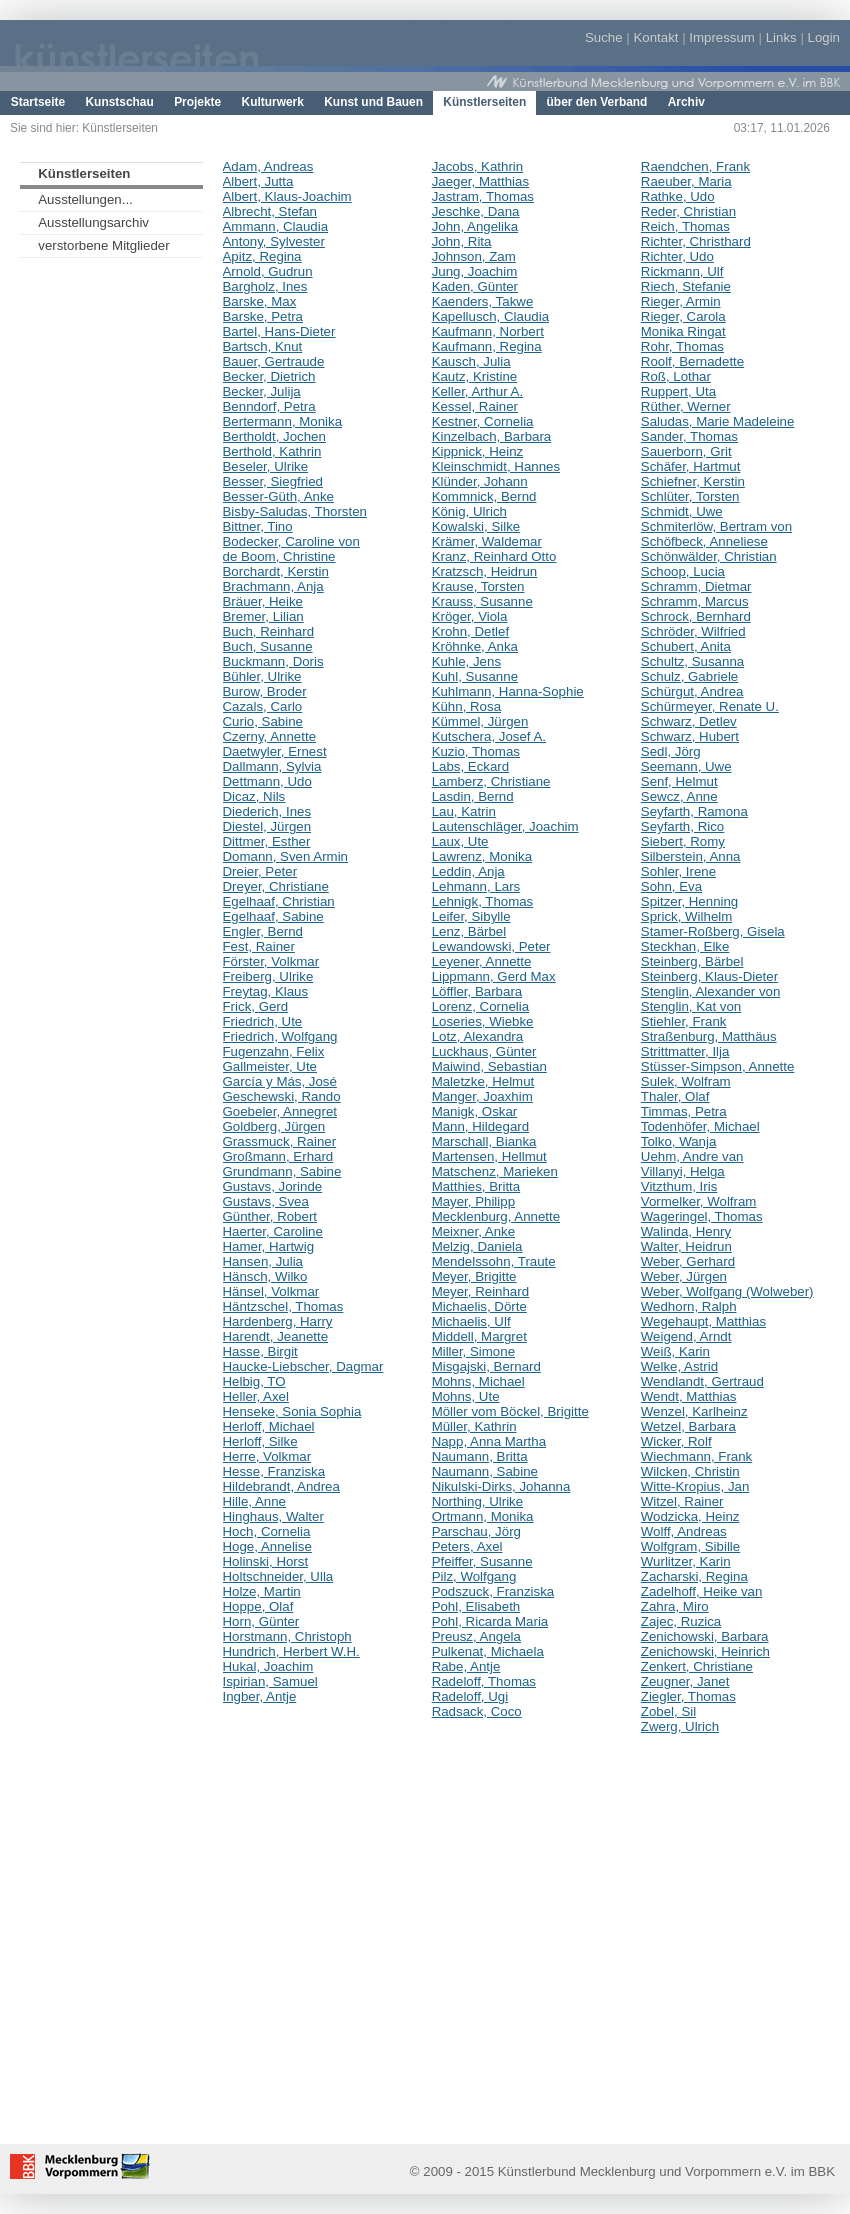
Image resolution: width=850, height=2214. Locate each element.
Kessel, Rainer (475, 406)
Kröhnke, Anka (475, 646)
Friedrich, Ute (263, 1021)
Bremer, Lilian (263, 616)
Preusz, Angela (476, 1636)
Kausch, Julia (471, 361)
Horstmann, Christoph (287, 1636)
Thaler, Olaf (675, 1096)
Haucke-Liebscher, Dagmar (303, 1366)
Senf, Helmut (679, 781)
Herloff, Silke (260, 1441)
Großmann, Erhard (278, 1156)
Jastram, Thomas (483, 196)
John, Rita (462, 241)
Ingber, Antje (260, 1696)
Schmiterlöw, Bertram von (716, 526)
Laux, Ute (460, 841)
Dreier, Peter (260, 871)
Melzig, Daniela (477, 1246)
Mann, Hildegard (480, 1126)
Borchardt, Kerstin (276, 571)
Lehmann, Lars (476, 886)
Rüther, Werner (686, 406)
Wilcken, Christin (690, 1471)
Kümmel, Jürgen (480, 721)
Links (781, 37)
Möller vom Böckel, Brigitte (510, 1411)
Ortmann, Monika (483, 1516)
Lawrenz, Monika (482, 856)
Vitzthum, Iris (679, 1186)
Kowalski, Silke (476, 526)
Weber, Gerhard (688, 1261)
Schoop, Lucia (683, 571)
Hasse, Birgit (260, 1351)
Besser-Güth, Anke (278, 496)
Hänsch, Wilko (265, 1276)
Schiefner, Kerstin (693, 481)
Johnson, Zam (474, 256)
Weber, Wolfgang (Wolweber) (727, 1291)
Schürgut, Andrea (692, 691)
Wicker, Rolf (676, 1441)
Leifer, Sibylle (471, 916)
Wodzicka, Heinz (690, 1516)
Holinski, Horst (266, 1561)
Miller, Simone (473, 1351)
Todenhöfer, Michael (700, 1126)
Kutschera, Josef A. (489, 736)
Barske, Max (260, 301)
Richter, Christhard (696, 241)
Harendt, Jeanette (276, 1336)
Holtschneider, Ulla (278, 1576)
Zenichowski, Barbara (705, 1636)
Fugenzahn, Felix (274, 1051)
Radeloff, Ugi (470, 1696)
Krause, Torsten (478, 586)
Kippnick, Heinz (478, 451)
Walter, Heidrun (686, 1246)
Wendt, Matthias (689, 1396)
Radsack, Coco (477, 1711)
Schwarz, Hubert (690, 736)
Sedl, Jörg (671, 751)
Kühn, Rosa (466, 706)
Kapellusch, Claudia (490, 316)
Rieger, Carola (683, 316)
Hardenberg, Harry (278, 1321)
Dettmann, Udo (267, 781)
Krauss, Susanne (482, 601)
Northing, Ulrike (478, 1501)
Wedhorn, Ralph (689, 1306)
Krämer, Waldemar (487, 541)
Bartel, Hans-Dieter (279, 331)
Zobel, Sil (668, 1711)
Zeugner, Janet (685, 1681)
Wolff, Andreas (684, 1531)
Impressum (722, 37)
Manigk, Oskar (475, 1111)
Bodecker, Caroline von (291, 541)
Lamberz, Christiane (491, 781)
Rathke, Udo (678, 196)
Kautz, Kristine (475, 376)
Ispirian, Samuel (270, 1681)
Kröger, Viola (470, 616)
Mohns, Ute (466, 1396)
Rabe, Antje (466, 1666)
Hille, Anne (255, 1501)
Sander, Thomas (689, 436)
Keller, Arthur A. (478, 391)
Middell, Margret (479, 1336)
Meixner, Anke (473, 1231)
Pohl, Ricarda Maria (490, 1621)
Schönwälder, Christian (709, 556)
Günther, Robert (270, 1216)
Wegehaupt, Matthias (703, 1321)
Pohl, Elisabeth (476, 1606)
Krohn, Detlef (471, 631)
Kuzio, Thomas (476, 751)
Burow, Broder (265, 691)
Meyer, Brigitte (474, 1276)
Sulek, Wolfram (686, 1081)
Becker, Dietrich (269, 376)
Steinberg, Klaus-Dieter (709, 976)
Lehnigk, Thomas (483, 901)
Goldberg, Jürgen (274, 1126)
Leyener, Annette (482, 961)
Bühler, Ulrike (262, 676)
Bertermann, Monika (283, 421)
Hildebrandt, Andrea (281, 1486)
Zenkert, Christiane (697, 1666)
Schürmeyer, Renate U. (710, 706)
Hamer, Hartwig (269, 1246)
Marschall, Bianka (484, 1141)
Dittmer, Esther (267, 841)
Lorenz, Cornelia (480, 1006)
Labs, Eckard (471, 766)
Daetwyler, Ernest (275, 751)
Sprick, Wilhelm (687, 916)
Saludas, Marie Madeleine (718, 421)
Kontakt (655, 37)
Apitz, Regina (262, 256)
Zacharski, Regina (694, 1576)
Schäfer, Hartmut (691, 466)
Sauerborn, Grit (686, 451)
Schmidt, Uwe (682, 511)
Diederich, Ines (267, 811)
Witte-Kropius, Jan (695, 1486)
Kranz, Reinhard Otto (494, 556)
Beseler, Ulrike (266, 466)
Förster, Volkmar (271, 961)
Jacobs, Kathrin (478, 166)
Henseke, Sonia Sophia (292, 1411)
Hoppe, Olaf (258, 1606)
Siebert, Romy (683, 841)
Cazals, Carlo (263, 706)
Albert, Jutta (258, 181)
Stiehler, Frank (684, 1021)
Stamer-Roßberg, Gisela (713, 931)
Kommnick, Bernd (484, 496)
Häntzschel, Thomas (283, 1306)
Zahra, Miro (675, 1606)
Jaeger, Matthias (480, 181)
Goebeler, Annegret (280, 1111)
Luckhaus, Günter (484, 1051)
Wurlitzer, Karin (686, 1561)
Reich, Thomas (685, 226)
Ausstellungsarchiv (93, 222)
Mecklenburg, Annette (496, 1216)
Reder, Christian (688, 211)
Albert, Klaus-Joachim (287, 196)
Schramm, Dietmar (696, 586)
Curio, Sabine (263, 721)
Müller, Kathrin (474, 1426)
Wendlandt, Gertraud (702, 1381)
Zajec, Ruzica (681, 1621)
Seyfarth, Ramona (694, 811)
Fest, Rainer (259, 946)
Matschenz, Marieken (495, 1171)
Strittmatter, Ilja (685, 1051)
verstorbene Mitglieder (103, 245)
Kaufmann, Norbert (488, 331)
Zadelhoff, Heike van (702, 1591)
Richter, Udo (677, 256)
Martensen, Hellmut (489, 1156)
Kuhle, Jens (466, 661)
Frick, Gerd (256, 1006)
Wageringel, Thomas (702, 1216)
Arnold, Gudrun (268, 271)
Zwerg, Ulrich (680, 1726)
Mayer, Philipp (473, 1201)
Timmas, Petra (684, 1111)
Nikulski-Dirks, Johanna (501, 1486)
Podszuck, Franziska (493, 1591)
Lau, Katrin (464, 811)
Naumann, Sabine (485, 1471)
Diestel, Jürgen (267, 826)
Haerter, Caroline (273, 1231)
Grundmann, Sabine (282, 1171)
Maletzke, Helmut (483, 1081)
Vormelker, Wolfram (699, 1201)
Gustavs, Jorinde (273, 1186)
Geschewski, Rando (282, 1096)
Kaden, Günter (475, 286)
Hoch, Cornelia (267, 1531)
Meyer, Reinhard (480, 1291)
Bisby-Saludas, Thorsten (295, 511)
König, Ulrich (469, 511)
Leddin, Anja (468, 871)
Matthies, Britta (476, 1186)
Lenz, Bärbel (469, 931)
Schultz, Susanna (692, 661)
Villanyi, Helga (683, 1171)
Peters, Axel (467, 1546)
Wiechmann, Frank (696, 1456)
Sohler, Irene (678, 871)
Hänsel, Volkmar (271, 1291)
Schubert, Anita (686, 646)
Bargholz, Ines (265, 286)
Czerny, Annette (270, 736)
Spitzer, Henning (689, 901)
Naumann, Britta (480, 1456)
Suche (604, 37)
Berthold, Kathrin (272, 451)
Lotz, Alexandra (478, 1036)
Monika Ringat (683, 331)
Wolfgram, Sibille (690, 1546)
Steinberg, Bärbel (692, 961)
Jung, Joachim (475, 271)
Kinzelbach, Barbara (492, 436)
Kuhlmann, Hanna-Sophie (508, 691)
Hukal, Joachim (268, 1666)
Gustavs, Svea (266, 1201)
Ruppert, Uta (678, 391)
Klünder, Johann (480, 481)
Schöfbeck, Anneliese (704, 541)
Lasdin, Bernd (473, 796)
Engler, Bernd (263, 931)
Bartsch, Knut (263, 346)
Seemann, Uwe (686, 766)
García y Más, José (280, 1081)
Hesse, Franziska (274, 1471)
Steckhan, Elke (685, 946)
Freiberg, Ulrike (268, 976)
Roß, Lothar (676, 376)
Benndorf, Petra (269, 406)
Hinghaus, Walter (273, 1516)
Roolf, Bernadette (692, 361)
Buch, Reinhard (269, 631)
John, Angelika (475, 226)
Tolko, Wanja (679, 1141)
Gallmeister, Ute (270, 1066)
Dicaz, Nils (254, 796)
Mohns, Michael (478, 1381)
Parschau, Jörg (476, 1531)
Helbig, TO (254, 1381)
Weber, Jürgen (684, 1276)
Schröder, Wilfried (693, 631)
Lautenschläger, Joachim (505, 826)
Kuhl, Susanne (475, 676)
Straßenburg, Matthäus (709, 1036)
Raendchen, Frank (695, 166)
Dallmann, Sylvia (272, 766)
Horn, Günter (261, 1621)
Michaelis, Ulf (471, 1321)
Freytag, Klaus (266, 991)
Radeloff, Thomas (484, 1681)
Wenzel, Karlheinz (694, 1411)
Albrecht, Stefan (270, 211)
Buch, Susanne (268, 646)
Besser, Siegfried (273, 481)
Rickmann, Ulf (682, 271)
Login (824, 37)
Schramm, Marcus (695, 601)
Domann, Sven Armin (286, 856)
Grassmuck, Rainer (280, 1141)
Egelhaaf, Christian (279, 901)
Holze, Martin (262, 1591)
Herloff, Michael (269, 1426)
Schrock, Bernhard (696, 616)
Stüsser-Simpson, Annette (718, 1066)
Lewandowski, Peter (491, 946)
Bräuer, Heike (263, 601)
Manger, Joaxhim (482, 1096)
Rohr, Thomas (682, 346)
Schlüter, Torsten (690, 496)
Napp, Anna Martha (489, 1441)
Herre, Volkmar (267, 1456)
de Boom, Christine (279, 556)
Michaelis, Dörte (479, 1306)
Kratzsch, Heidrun (485, 571)
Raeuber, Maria (686, 181)
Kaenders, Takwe (483, 301)
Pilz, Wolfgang (474, 1576)
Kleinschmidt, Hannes (496, 466)
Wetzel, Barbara (688, 1426)
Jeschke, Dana (476, 211)
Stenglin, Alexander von (711, 991)
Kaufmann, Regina (487, 346)
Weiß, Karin (675, 1351)
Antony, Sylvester (274, 241)
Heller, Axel (256, 1396)
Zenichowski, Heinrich (705, 1651)
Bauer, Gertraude (274, 361)
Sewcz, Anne (679, 796)
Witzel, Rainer (682, 1501)
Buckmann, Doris (273, 661)
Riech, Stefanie (686, 286)
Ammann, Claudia (276, 226)
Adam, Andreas (268, 166)
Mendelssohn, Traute (494, 1261)
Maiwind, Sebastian (489, 1066)
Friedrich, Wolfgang (280, 1036)
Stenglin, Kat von (691, 1006)
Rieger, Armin (681, 301)
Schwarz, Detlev (689, 721)
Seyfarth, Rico (682, 826)
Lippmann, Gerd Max (494, 976)
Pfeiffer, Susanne (482, 1561)
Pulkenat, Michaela (488, 1651)
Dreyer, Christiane (276, 886)
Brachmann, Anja (273, 586)
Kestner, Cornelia (483, 421)
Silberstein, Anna (691, 856)
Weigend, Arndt (686, 1336)
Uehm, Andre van (692, 1156)
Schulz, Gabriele (689, 676)
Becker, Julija (262, 391)
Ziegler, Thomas (688, 1696)
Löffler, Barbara (477, 991)
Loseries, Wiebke (483, 1021)
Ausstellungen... (85, 199)
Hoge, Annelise (267, 1546)
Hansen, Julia (263, 1261)
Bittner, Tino (258, 526)
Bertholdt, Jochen (274, 436)
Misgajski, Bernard (486, 1366)
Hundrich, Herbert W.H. (291, 1651)
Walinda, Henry (686, 1231)
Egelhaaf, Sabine (273, 916)
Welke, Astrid (679, 1366)
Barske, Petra (263, 316)
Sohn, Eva (671, 886)
